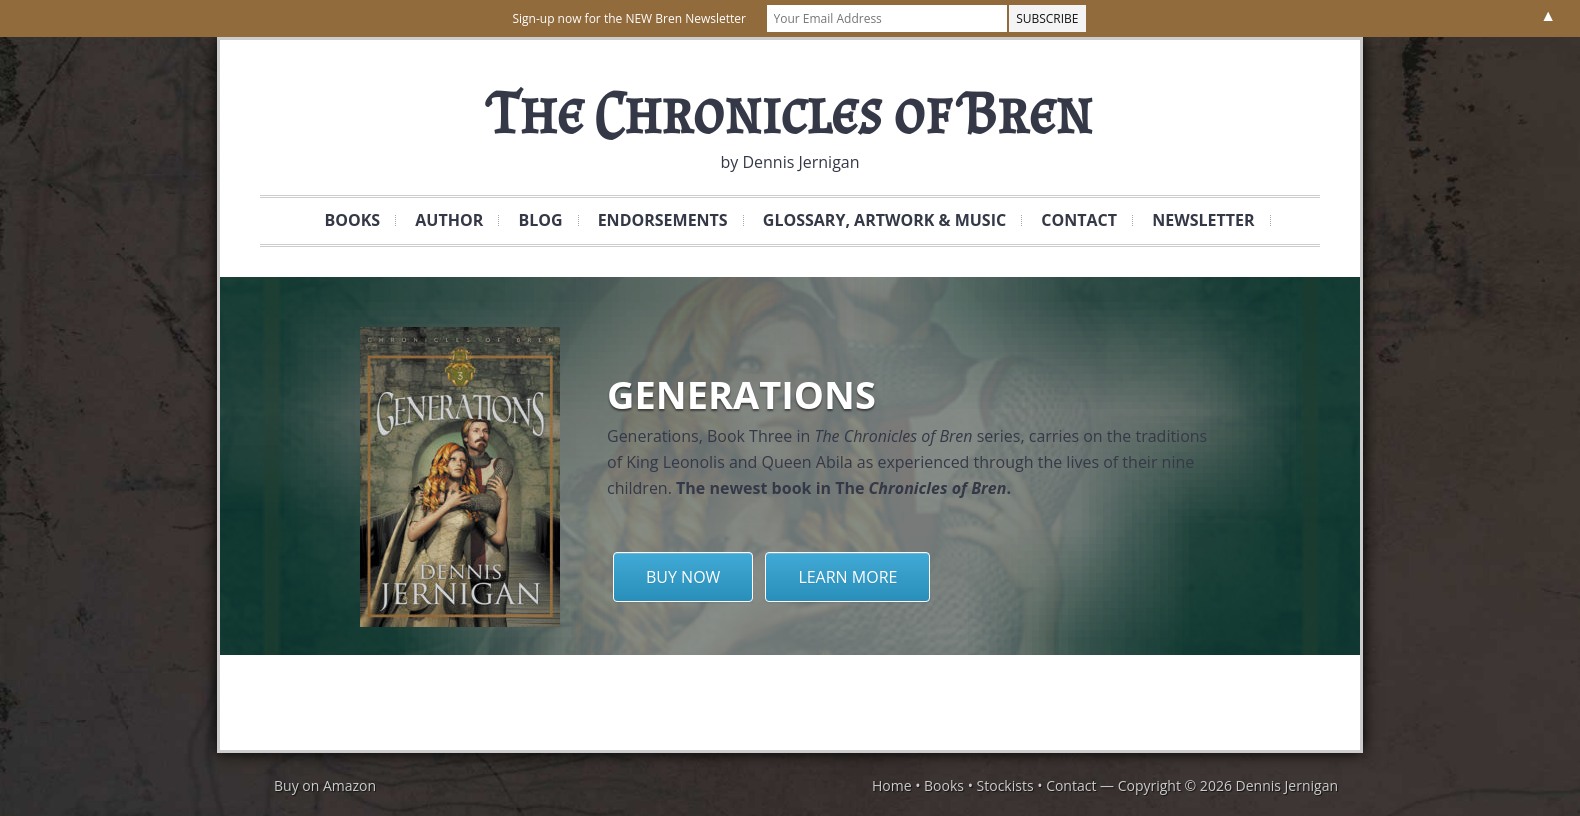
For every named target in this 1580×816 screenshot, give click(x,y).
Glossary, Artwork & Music (877, 220)
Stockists (1005, 785)
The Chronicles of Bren (790, 112)
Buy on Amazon (325, 785)
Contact (1071, 220)
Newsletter (1195, 220)
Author (449, 220)
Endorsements (663, 220)
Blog (540, 220)
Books (344, 220)
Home (892, 785)
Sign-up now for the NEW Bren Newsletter (628, 18)
